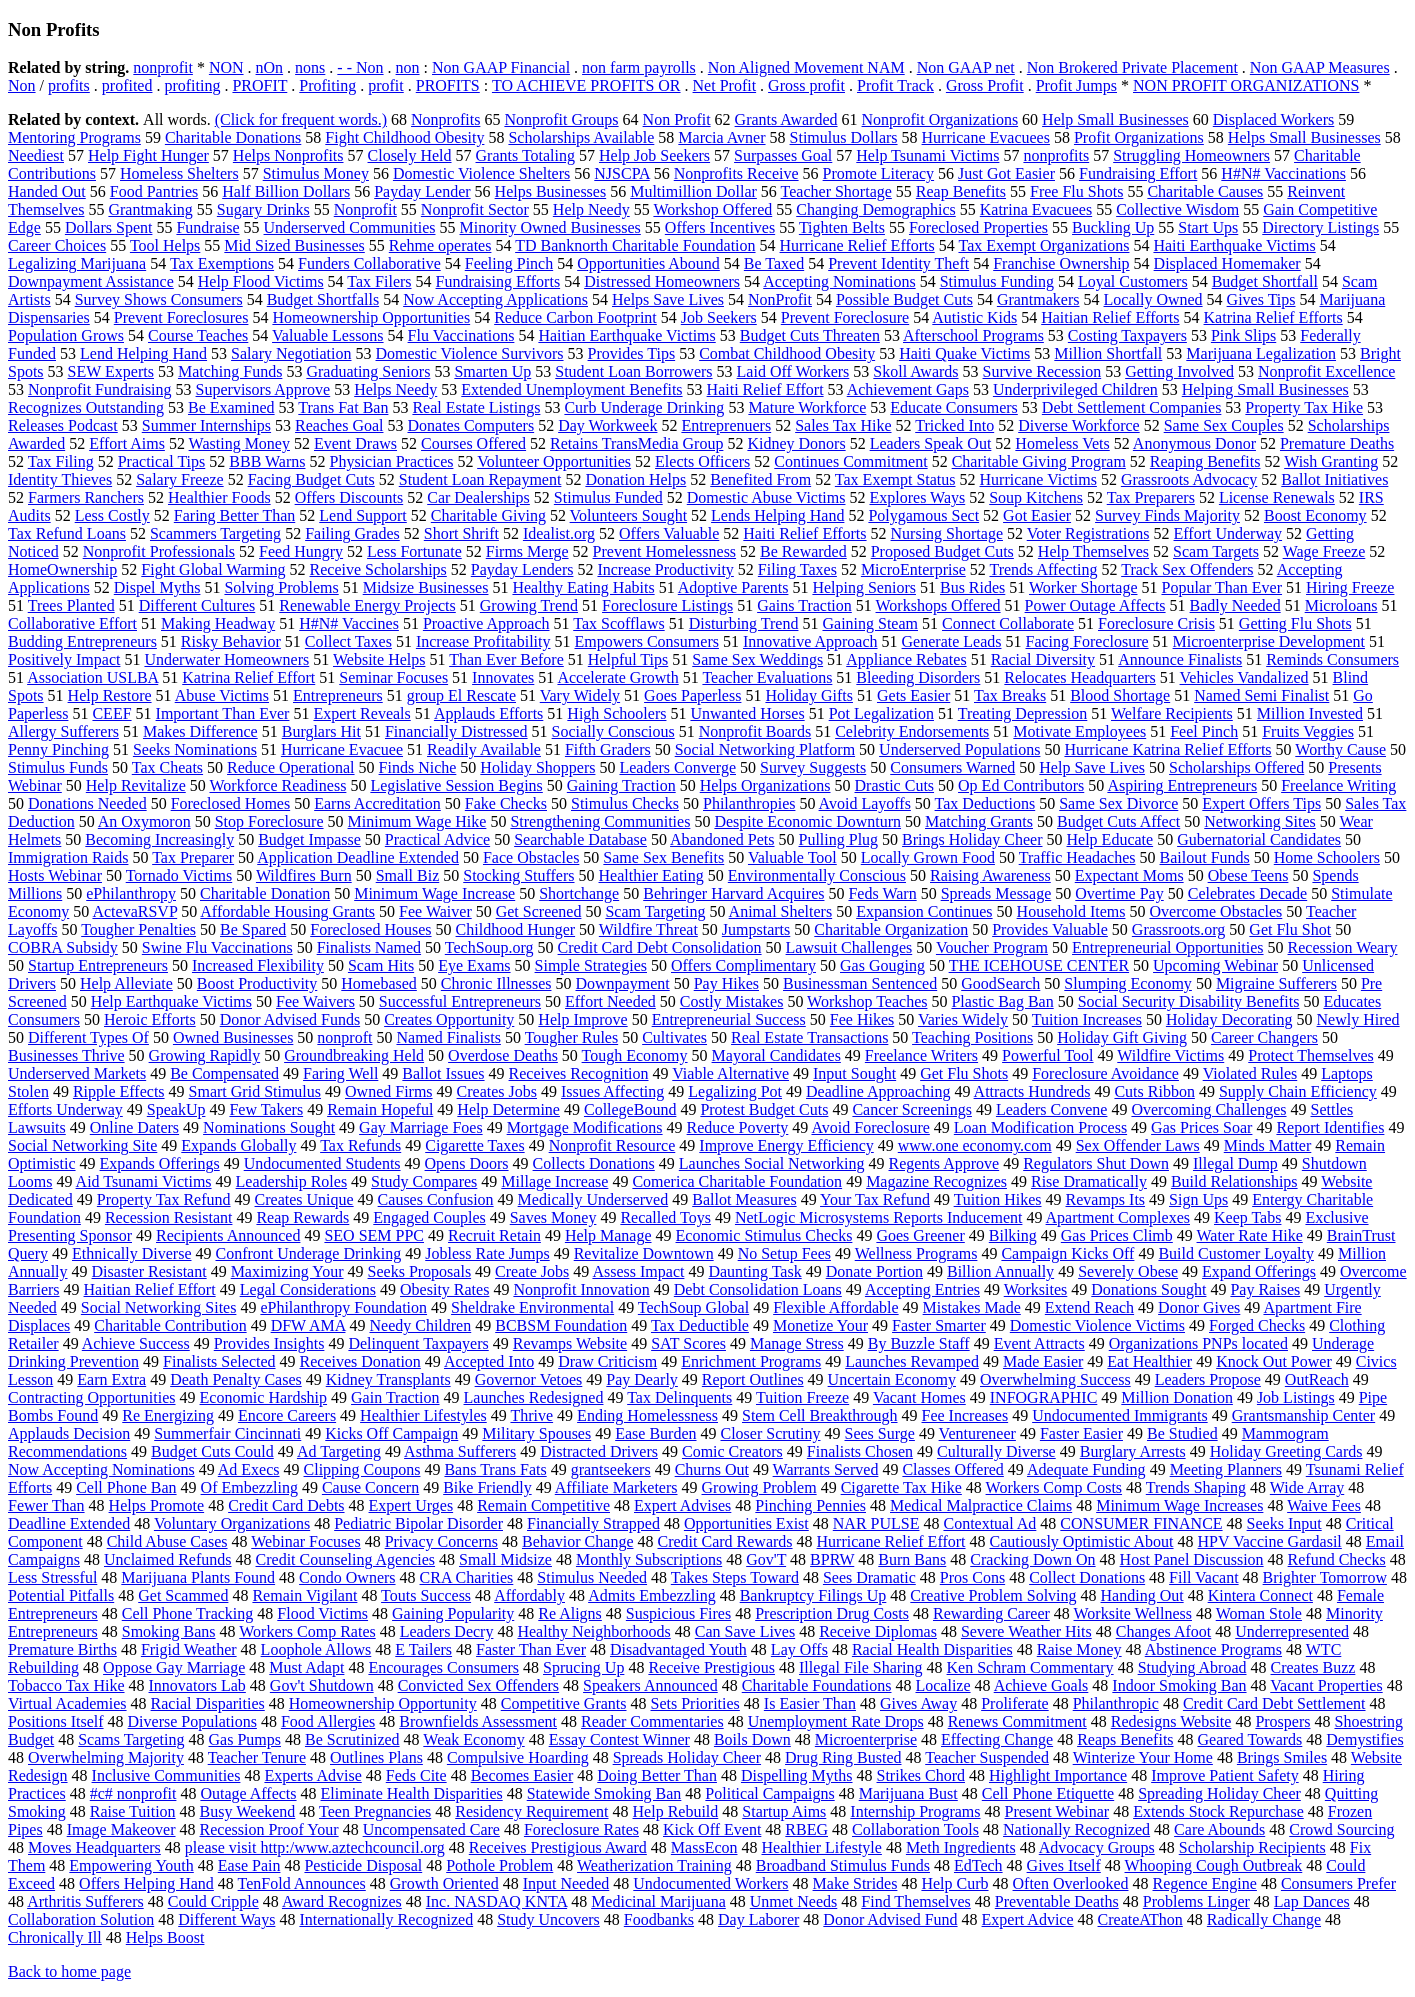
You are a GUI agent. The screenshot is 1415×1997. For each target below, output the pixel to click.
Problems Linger (1196, 1901)
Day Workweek (607, 425)
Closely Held (410, 155)
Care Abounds (1219, 1829)
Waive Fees (1324, 1505)
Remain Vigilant (304, 1595)
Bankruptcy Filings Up (813, 1595)
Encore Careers (287, 1415)
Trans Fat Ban (343, 407)
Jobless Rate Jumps (487, 1253)
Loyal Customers (1133, 281)
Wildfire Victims (1170, 1055)
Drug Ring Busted (843, 1757)
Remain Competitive (543, 1505)
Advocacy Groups (1097, 1847)
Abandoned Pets (722, 839)
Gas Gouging (882, 965)
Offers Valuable (669, 533)
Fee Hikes (862, 1019)
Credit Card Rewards (724, 1541)
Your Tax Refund (875, 1199)
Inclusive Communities (166, 1775)
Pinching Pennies (810, 1505)
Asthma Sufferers (460, 1451)
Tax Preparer (193, 857)
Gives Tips (1261, 299)
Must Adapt (306, 1667)
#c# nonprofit (133, 1793)
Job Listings (1296, 1397)
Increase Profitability (483, 641)
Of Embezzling (249, 1487)
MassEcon (704, 1847)
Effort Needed (610, 1001)
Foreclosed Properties (978, 227)
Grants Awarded (786, 119)
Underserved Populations (959, 749)
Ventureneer (977, 1433)
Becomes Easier (522, 1775)
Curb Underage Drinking (644, 407)
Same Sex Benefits (663, 857)
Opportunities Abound (648, 263)
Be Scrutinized (352, 1739)
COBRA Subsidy (63, 947)
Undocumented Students (322, 1163)
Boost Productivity (257, 983)
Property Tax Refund (164, 1199)
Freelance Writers (921, 1055)
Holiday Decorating (1229, 1019)
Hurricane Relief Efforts (857, 245)
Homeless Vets (1062, 443)
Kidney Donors (796, 443)
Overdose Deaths (503, 1055)
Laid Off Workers (793, 371)
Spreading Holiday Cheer (1219, 1793)
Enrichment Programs (751, 1361)
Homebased (379, 983)
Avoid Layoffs (865, 803)
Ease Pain (249, 1865)
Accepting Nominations (839, 281)
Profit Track (895, 85)
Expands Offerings (160, 1163)
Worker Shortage (1083, 587)
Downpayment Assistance (91, 281)
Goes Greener (920, 1235)
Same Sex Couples (1224, 425)
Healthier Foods (219, 497)
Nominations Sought (269, 1127)
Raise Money (1079, 1649)
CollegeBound (630, 1109)
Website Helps (379, 659)
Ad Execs (249, 1469)
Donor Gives (1199, 1307)
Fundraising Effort (1138, 173)
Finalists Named (369, 947)
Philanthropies (749, 803)
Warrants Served (826, 1469)
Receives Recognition (579, 1073)
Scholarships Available (581, 137)
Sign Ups (1198, 1199)
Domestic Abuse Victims (766, 497)
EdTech (978, 1865)
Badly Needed (1235, 605)
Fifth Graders (608, 749)
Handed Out (47, 191)
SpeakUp (176, 1109)
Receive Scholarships (378, 569)
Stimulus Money (316, 173)
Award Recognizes (342, 1901)
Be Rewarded (803, 551)
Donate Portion (874, 1271)
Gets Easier (913, 695)
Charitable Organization (891, 929)
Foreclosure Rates (581, 1829)
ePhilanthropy (131, 893)
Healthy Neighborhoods (593, 1631)
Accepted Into (489, 1361)
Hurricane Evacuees (986, 137)
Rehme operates (440, 245)
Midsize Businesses (426, 587)
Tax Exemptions (222, 263)
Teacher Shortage (836, 191)
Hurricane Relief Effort (891, 1541)
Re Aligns (570, 1613)
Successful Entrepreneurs (460, 1001)
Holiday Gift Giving (1122, 1037)
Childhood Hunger (516, 929)
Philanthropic (1116, 1703)
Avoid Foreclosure (870, 1127)
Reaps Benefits (1125, 1739)
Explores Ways (917, 497)
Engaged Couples (429, 1217)
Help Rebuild (676, 1811)
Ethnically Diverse (132, 1253)
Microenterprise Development (1269, 641)
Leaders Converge (677, 767)
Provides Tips (632, 353)
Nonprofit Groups (561, 119)
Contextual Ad (989, 1523)
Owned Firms (389, 1091)
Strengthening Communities (600, 821)
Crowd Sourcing (1341, 1829)
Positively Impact (64, 659)
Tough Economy (635, 1055)
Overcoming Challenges (1208, 1109)
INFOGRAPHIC (1044, 1397)
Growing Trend (529, 605)
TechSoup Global (693, 1307)
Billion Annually (1000, 1271)
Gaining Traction (621, 785)
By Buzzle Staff (919, 1343)
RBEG (806, 1829)
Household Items (1071, 911)
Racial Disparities (208, 1703)
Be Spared (253, 929)
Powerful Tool (1047, 1055)
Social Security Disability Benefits (1189, 1001)
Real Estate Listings (476, 407)
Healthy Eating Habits (583, 587)
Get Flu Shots (964, 1073)
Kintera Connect (1260, 1595)
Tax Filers (379, 281)
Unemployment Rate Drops (836, 1721)
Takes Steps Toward (735, 1577)
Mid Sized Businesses (294, 245)
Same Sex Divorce (1118, 803)
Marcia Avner (721, 137)
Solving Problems (281, 587)
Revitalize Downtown (644, 1253)
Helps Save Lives (668, 299)
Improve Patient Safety (1225, 1775)
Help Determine (508, 1109)
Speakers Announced (650, 1685)
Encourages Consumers (443, 1667)
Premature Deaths (1337, 443)
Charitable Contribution (170, 1325)
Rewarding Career (991, 1613)
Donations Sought (1148, 1289)
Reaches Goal (339, 425)
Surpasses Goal (783, 155)
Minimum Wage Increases (1179, 1505)
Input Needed (566, 1883)
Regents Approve (944, 1163)
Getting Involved (1179, 371)
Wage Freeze (1324, 551)
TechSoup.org (489, 947)
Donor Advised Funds (290, 1019)
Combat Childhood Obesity (787, 353)
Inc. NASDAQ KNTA (496, 1901)
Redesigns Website (1171, 1721)
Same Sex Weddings (757, 659)
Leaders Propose (1208, 1379)
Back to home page (69, 1971)
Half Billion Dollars (286, 191)
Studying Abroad (1192, 1667)
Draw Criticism (607, 1361)
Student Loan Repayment (480, 479)
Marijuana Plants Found (198, 1577)
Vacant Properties (1326, 1685)
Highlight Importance (1058, 1775)
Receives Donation (360, 1361)
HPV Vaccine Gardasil (1270, 1541)
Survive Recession (1042, 371)
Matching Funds (230, 371)
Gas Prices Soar (1201, 1127)
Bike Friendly (487, 1487)
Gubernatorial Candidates (1259, 839)
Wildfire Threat (648, 929)
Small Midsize (505, 1559)
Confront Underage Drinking (309, 1253)
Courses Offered (473, 443)
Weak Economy (473, 1739)
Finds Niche (418, 767)
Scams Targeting (131, 1739)
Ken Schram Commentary (1030, 1667)
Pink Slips (1243, 335)
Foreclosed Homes (231, 803)
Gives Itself (1064, 1865)
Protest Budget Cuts (764, 1109)
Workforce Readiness (277, 785)
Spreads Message (996, 893)
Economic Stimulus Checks (764, 1235)
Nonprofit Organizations (940, 119)
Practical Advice (437, 839)
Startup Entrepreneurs (98, 965)
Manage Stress (797, 1343)
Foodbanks (659, 1919)
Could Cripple (213, 1901)
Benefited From (760, 479)
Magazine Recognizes (936, 1181)
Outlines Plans (376, 1757)
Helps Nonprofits (288, 155)
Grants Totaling (525, 155)
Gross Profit (985, 85)
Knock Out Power (1274, 1361)
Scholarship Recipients (1252, 1847)
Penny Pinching (58, 749)
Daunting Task (754, 1271)
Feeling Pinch (509, 263)
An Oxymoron (144, 821)
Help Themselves (1093, 551)
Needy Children (420, 1325)
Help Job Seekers (654, 155)
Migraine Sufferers (1276, 983)
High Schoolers (616, 713)
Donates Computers (470, 425)
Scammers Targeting (215, 533)
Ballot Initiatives (1334, 479)
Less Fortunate (414, 551)
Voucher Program (992, 947)
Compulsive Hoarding (518, 1757)
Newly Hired (1358, 1019)
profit (386, 85)
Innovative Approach (810, 641)
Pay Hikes (726, 983)
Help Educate (1110, 839)
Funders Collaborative (369, 263)
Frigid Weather (189, 1649)
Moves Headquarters (94, 1847)
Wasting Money (239, 443)
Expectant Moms (1129, 875)
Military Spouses (536, 1433)
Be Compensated (224, 1073)
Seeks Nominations (195, 749)
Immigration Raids (68, 857)
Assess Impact (638, 1271)
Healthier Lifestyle (822, 1847)
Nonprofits (445, 119)
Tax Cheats (167, 767)
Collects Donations (594, 1163)
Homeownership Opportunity (383, 1703)
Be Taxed (774, 263)
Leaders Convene (1052, 1109)
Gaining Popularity (453, 1613)
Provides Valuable (1050, 929)
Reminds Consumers (1332, 659)
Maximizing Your (287, 1271)
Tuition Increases (1087, 1019)
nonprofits (1056, 155)
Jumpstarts (756, 929)
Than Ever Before (506, 659)
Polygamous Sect (923, 515)
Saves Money (553, 1217)
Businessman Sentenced (860, 983)
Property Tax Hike (1304, 407)
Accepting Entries (922, 1289)
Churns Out (712, 1469)
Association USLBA (92, 677)
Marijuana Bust (908, 1793)
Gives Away (918, 1703)
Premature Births (62, 1649)
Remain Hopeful (380, 1109)
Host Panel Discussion (1192, 1559)
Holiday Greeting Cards (1286, 1451)
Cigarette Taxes (474, 1145)
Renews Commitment (1017, 1721)
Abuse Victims (222, 695)
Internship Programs (915, 1811)
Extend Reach (1089, 1307)
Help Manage (608, 1235)
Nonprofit (365, 209)
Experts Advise (312, 1775)
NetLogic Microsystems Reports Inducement (879, 1217)
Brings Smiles (1282, 1757)
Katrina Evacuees (1036, 209)
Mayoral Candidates (776, 1055)
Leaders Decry (447, 1631)
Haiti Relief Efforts (804, 533)
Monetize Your (820, 1325)
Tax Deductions (985, 803)
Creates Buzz (1313, 1667)
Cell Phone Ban (126, 1487)
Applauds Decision (69, 1433)
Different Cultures (197, 605)
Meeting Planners (1226, 1469)
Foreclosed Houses (370, 929)
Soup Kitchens (1036, 497)
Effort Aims (127, 443)
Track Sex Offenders (1187, 569)
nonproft (344, 1037)
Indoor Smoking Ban (1179, 1685)
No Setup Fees (784, 1253)
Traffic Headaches (1077, 857)
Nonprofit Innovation (581, 1289)
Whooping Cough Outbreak (1214, 1865)
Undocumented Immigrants (1120, 1415)
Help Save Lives (1092, 767)
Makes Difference (200, 731)
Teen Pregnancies (375, 1811)
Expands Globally (238, 1145)
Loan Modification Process (1040, 1127)
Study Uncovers (548, 1919)
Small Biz (408, 875)
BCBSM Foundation (561, 1325)
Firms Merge (527, 551)
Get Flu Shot (1290, 929)
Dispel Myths (157, 587)
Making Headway (218, 623)
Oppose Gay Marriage (174, 1667)
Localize (942, 1685)
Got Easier (1037, 515)
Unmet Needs (794, 1901)
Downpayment (622, 983)
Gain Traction (395, 1397)
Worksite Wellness (1133, 1613)
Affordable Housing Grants (287, 911)
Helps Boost (165, 1937)
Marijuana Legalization (1261, 353)
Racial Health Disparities (932, 1649)
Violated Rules (1250, 1073)
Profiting (327, 85)
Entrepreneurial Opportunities (1168, 947)
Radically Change (1264, 1919)
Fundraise (207, 227)
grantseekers (611, 1469)
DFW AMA (308, 1325)
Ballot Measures (744, 1199)
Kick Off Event (712, 1829)
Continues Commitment (850, 461)
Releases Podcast (63, 425)
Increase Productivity (665, 569)
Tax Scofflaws (618, 623)
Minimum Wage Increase (434, 893)
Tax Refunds (360, 1145)
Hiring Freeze (1350, 587)
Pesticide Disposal (363, 1865)
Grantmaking (150, 209)
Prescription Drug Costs (832, 1613)
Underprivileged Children (1075, 389)
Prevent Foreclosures (181, 317)
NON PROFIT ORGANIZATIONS (1246, 85)
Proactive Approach (486, 623)
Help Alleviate (126, 983)
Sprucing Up (583, 1667)
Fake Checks (506, 803)
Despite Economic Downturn (807, 821)
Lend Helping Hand (143, 353)
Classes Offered (952, 1469)
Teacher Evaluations (767, 677)
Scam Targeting (655, 911)
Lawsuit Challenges (849, 947)
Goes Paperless (692, 695)
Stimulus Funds (58, 767)
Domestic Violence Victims (1097, 1325)
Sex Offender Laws (1138, 1145)
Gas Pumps (245, 1739)
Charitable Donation (265, 893)
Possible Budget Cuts (904, 299)
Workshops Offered (938, 605)
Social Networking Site (82, 1145)
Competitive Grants (564, 1703)
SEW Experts (111, 371)
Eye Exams (474, 965)
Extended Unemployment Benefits (571, 389)
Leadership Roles (292, 1181)
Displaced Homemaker (1227, 263)
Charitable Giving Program (1039, 461)
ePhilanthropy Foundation (343, 1307)
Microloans (1341, 605)
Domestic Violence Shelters (481, 173)
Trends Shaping (1196, 1487)
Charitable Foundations (817, 1685)
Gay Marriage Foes (421, 1127)
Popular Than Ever (1221, 587)
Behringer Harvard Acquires (733, 893)
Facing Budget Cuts (311, 479)
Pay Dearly (642, 1379)
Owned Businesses (233, 1037)
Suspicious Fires (678, 1613)
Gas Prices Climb (1117, 1235)
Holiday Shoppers (537, 767)
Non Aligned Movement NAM (806, 67)
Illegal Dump (1235, 1163)
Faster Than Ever (531, 1649)
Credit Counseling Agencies (346, 1559)
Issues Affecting (612, 1091)
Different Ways (226, 1919)
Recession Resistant (169, 1217)
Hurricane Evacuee (342, 749)
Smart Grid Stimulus (255, 1091)
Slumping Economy (1128, 983)
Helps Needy (395, 389)
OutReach (1317, 1379)
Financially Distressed (456, 731)
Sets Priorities (695, 1703)
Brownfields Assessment (478, 1721)
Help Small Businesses (1115, 119)
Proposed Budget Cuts (942, 551)
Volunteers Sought (628, 515)
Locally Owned (1153, 299)
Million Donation (1177, 1397)
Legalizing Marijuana (77, 263)
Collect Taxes (348, 641)
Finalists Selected (219, 1361)
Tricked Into (954, 425)
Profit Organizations (1139, 137)
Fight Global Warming (213, 569)
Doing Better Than (657, 1775)
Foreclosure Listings (667, 605)
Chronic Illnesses (496, 983)
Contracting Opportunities (92, 1397)
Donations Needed (87, 803)
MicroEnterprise (913, 569)
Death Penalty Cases (236, 1379)
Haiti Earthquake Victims (1234, 245)
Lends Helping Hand (777, 515)
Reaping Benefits (1205, 461)
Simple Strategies (591, 965)
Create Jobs (532, 1271)
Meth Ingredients (961, 1847)
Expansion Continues (924, 911)
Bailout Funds (1205, 857)
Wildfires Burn (304, 875)
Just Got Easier (1006, 173)
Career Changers (1264, 1037)
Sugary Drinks (263, 209)
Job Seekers (719, 317)
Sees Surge (880, 1433)
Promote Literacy (879, 173)
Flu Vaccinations (461, 335)
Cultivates (674, 1037)
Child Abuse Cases (167, 1541)
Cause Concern (370, 1487)
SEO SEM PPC (374, 1235)
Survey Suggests (813, 767)
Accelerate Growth (617, 677)
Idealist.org (559, 533)
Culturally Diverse (996, 1451)
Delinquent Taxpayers (418, 1343)
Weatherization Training (654, 1865)
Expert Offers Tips (1261, 803)
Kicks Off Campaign (391, 1433)
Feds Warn (882, 893)
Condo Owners (347, 1577)
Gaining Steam (870, 623)
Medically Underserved (593, 1199)
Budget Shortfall (1265, 281)
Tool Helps (165, 245)
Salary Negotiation (291, 353)
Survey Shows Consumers (159, 299)
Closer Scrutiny (771, 1433)
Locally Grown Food (928, 857)
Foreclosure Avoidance (1105, 1073)
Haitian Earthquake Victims (626, 335)
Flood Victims (322, 1613)
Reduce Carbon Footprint (575, 317)
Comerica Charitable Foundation (737, 1181)
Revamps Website (570, 1343)
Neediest (36, 155)
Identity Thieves (60, 479)
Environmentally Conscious (817, 875)
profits (69, 85)
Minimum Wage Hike (417, 821)
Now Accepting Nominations (101, 1469)
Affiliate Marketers (616, 1487)
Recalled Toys (665, 1217)
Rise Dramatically (1089, 1181)
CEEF (111, 713)
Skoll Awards (915, 371)
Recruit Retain (494, 1235)
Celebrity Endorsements (912, 731)
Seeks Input (1284, 1523)
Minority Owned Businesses (550, 227)
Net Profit (725, 85)
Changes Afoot (1164, 1631)
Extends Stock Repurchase (1218, 1811)
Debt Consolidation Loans (758, 1289)
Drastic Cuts (895, 785)
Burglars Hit (321, 731)
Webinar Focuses (305, 1541)
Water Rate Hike (1250, 1235)
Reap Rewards (302, 1217)
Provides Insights (269, 1343)
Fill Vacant (1203, 1577)
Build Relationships (1234, 1181)
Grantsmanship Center (1304, 1415)
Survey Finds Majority (1167, 515)
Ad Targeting (339, 1451)
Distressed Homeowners (662, 281)
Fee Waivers (315, 1001)
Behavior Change (578, 1541)
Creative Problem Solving (993, 1595)
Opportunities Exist (746, 1523)
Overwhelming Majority (106, 1757)
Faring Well (340, 1073)
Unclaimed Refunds (168, 1559)
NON (226, 67)
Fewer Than (46, 1505)
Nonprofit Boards (755, 731)
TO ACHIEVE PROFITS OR (586, 85)
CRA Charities (467, 1577)
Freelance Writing (1338, 785)
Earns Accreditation (377, 803)
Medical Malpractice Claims (981, 1505)
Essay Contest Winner (619, 1739)
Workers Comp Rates (307, 1631)
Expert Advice (1028, 1919)
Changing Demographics (876, 209)
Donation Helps (635, 479)
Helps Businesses (551, 191)
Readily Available (484, 749)
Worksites (1036, 1289)
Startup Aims (784, 1811)
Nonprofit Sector (475, 209)
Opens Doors (467, 1163)
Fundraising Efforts (498, 281)
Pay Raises (1265, 1289)
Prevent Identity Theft (898, 263)
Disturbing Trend (744, 623)
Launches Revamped (912, 1361)
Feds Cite (416, 1775)
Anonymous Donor (1194, 443)
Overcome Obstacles (1215, 911)
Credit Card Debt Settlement (1274, 1703)
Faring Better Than (234, 515)
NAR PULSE (876, 1523)
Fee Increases (965, 1415)
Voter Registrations (1088, 533)
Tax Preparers (1151, 497)
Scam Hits (381, 965)
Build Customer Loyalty (1236, 1253)
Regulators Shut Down (1096, 1163)
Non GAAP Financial (501, 67)
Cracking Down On (1032, 1559)
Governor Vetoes (529, 1379)
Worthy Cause (1340, 749)
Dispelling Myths (797, 1775)
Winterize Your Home (1143, 1757)
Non (22, 85)
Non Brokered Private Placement (1132, 67)
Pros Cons (972, 1577)
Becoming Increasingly (159, 839)
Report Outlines (753, 1379)
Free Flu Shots (1076, 191)
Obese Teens (1248, 875)
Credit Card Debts (286, 1505)
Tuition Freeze (802, 1397)
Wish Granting (1331, 461)
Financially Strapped (593, 1523)
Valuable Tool (792, 857)
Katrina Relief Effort (248, 677)
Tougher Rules (572, 1037)
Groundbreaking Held (354, 1055)
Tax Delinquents (679, 1397)
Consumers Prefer (1338, 1883)
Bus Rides (972, 587)
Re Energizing (168, 1415)
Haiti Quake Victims (964, 353)
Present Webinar (1057, 1811)
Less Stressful (52, 1577)
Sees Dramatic (869, 1577)
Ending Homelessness (647, 1415)
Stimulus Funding (997, 281)
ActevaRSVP (134, 911)
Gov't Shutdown (322, 1685)
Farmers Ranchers (86, 497)
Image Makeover (121, 1829)
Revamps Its (1106, 1199)
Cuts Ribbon (1154, 1091)
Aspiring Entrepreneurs (1182, 785)
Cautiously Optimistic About (1082, 1541)
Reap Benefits (961, 191)
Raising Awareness (990, 875)
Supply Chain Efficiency (1298, 1091)
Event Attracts (1039, 1343)
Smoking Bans (169, 1631)
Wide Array (1307, 1487)
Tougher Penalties (138, 929)
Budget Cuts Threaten (810, 335)
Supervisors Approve (263, 389)
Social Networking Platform (765, 749)
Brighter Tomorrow (1325, 1577)
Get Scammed (183, 1595)
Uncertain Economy (892, 1379)
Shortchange (579, 893)
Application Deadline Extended (358, 857)
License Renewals (1277, 497)
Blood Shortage (1120, 695)
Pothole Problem (499, 1865)
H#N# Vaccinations (1283, 173)
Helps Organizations (765, 785)
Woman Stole (1259, 1613)
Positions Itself (56, 1721)
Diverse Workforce (1078, 425)
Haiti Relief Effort (765, 389)
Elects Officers (702, 461)
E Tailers (423, 1649)
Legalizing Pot (735, 1091)
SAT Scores (688, 1343)
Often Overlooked (1071, 1883)
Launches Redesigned (534, 1397)
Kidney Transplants (388, 1379)
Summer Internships (206, 425)
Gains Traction (804, 605)
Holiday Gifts (809, 695)
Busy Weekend (248, 1811)
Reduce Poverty (738, 1127)
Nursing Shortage (947, 533)
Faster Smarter (939, 1325)
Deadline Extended (69, 1523)
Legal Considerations (308, 1289)
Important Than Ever (223, 713)
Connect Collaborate (1008, 623)
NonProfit (780, 299)
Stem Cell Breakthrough (820, 1415)
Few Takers (266, 1109)
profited (127, 85)
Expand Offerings (1259, 1271)
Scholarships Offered (1236, 767)
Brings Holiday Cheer (972, 839)
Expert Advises (682, 1505)
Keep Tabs (1247, 1217)
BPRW (832, 1559)
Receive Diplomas (878, 1631)
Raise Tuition (133, 1811)
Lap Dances (1312, 1901)
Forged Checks (1257, 1325)
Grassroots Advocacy (1189, 479)
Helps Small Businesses (1304, 137)
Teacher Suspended (987, 1757)
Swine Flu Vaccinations (217, 947)
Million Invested (1310, 713)
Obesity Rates (444, 1289)
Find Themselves (915, 1901)
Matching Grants (979, 821)
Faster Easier (1081, 1433)
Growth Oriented (444, 1883)
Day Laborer (758, 1919)
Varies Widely (963, 1019)
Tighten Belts (842, 227)
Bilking (1013, 1235)
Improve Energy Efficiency (786, 1145)
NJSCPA (621, 173)
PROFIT (259, 85)
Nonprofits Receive (736, 173)
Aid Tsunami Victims (144, 1181)
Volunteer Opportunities (554, 461)
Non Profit (677, 119)
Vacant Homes (919, 1397)
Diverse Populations (192, 1721)
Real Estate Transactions (809, 1037)
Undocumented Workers (710, 1883)
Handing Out (1142, 1595)
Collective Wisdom (1177, 209)
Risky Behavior (231, 641)
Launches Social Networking (772, 1163)
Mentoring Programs (74, 137)
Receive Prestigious (711, 1667)
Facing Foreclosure (1087, 641)
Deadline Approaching (878, 1091)
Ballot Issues (443, 1073)
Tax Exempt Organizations (1043, 245)
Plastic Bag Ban (1002, 1001)
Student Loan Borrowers (633, 371)
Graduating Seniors (368, 371)
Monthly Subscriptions (649, 1559)
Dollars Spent (109, 227)
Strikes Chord (921, 1775)
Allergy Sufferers (63, 731)
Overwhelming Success (1055, 1379)
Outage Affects (248, 1793)
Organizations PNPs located (1198, 1343)
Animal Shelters (781, 911)
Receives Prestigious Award (558, 1847)
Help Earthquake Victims (171, 1001)
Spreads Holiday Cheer (687, 1757)
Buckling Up (1113, 227)
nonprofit (163, 67)
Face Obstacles (531, 857)
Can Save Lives (745, 1631)
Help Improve (582, 1019)
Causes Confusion (436, 1199)
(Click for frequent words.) (301, 119)
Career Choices (57, 245)
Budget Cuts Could (212, 1451)
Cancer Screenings (912, 1109)
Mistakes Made (972, 1307)
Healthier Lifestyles (423, 1415)
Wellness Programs (916, 1253)
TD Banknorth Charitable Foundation (635, 245)
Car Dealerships (478, 497)
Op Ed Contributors (1021, 785)
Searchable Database (580, 839)
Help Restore (110, 695)
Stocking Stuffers (518, 875)
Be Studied (1182, 1433)
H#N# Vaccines (349, 623)
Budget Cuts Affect (1118, 821)
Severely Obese (1128, 1271)
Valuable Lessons (328, 335)
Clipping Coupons (362, 1469)
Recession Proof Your (269, 1829)
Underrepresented (1292, 1631)
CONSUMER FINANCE (1141, 1523)
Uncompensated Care (431, 1829)
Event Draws (355, 443)
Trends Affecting (1043, 569)
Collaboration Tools (915, 1829)
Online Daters (134, 1127)
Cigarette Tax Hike (901, 1487)
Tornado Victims (179, 875)
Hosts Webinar (55, 875)
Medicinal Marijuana (658, 1901)
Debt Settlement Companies (1132, 407)
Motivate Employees (1079, 731)
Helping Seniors (864, 587)
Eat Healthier (1149, 1361)
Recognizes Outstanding (86, 407)
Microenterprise (866, 1739)
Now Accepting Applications (495, 299)
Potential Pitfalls (61, 1595)
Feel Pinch (1204, 731)
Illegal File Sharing (861, 1667)
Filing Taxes (797, 569)
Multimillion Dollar (693, 191)
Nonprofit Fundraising (100, 389)
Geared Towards (1250, 1739)
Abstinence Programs (1213, 1649)
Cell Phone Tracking (188, 1613)
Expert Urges (411, 1505)
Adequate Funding (1086, 1469)
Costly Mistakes (732, 1001)
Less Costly (112, 515)
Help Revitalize (136, 785)
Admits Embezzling (652, 1595)
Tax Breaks (1010, 695)
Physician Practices (391, 461)
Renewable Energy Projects (367, 605)
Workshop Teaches (867, 1001)
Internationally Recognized (386, 1919)
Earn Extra (111, 1379)
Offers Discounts (349, 497)
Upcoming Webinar (1215, 965)
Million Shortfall (1108, 353)
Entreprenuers (726, 425)
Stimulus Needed (592, 1577)
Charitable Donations (233, 137)
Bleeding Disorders (918, 677)
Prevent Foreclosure (845, 317)
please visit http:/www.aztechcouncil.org (315, 1847)
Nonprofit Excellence (1326, 371)
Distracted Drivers (599, 1451)
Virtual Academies (67, 1703)
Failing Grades (352, 533)
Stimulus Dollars (844, 137)
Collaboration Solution (81, 1919)
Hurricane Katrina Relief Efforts (1167, 749)
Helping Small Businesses (1265, 389)
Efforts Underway (65, 1109)
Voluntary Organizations (232, 1523)
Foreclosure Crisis (1156, 623)
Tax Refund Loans (67, 533)
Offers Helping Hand (146, 1883)
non (408, 67)
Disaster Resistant (149, 1271)
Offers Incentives (720, 227)
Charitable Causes (1205, 191)
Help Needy (591, 209)
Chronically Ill (55, 1937)
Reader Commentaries (652, 1721)
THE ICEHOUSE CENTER (1039, 965)
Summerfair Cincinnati (227, 1433)
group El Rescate (461, 695)
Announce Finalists (1180, 659)
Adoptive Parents (733, 587)
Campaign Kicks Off (1067, 1253)
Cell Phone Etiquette (1048, 1793)
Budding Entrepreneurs (82, 641)
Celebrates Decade (1247, 893)
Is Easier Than (810, 1703)
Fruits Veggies (1308, 731)
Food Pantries (154, 191)
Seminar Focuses (393, 677)
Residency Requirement (531, 1811)
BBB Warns (267, 461)
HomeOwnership (62, 569)
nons (310, 67)
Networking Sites (1260, 821)
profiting (192, 85)
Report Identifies (1330, 1127)
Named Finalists (448, 1037)
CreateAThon (1140, 1919)
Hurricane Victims (1038, 479)
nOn (270, 67)
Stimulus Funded (608, 497)
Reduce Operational (291, 767)
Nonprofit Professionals (159, 551)
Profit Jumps (1076, 85)
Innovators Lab (197, 1685)
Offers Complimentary (743, 965)
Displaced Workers (1274, 119)
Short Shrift (461, 533)
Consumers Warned (952, 767)
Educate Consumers (954, 407)
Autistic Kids (974, 317)
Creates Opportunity (449, 1019)
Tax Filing (61, 461)
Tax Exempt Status (895, 479)
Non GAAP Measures (1320, 67)
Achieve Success (136, 1343)
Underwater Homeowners (226, 659)
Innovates (503, 677)
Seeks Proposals (420, 1271)
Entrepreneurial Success (729, 1019)
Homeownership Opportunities (371, 317)
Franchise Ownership (1061, 263)
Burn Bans (912, 1559)
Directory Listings (1320, 227)
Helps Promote (157, 1505)
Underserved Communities (350, 227)
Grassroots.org (1178, 929)
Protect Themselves (1310, 1055)
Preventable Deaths (1057, 1901)
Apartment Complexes (1118, 1217)
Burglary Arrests (1133, 1451)
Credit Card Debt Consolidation (660, 947)
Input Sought (854, 1073)
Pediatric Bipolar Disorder (418, 1523)
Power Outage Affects (1095, 605)
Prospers (1282, 1721)
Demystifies (1364, 1739)
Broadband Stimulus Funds (843, 1865)
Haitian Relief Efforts (1110, 317)
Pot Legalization (881, 713)
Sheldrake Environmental (532, 1307)
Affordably (529, 1595)
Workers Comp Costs (1054, 1487)
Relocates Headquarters (1079, 677)
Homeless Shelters (179, 173)
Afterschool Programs (973, 335)
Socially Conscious (613, 731)
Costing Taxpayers (1127, 335)
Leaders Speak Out (931, 443)
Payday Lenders (522, 569)
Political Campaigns (769, 1793)
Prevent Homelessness (665, 551)
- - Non (360, 67)
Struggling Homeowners (1191, 155)
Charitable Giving (488, 515)
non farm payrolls (639, 67)
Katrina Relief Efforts (1273, 317)
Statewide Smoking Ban (604, 1793)
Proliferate (1015, 1703)
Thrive (531, 1415)
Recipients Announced (228, 1235)
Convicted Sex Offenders (478, 1685)
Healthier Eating (651, 875)
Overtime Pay (1119, 893)
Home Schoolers (1327, 857)
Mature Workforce (807, 407)
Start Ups (1208, 227)
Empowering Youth (131, 1865)
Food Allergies (328, 1721)
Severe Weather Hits (1026, 1631)
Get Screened (539, 911)
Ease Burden (655, 1433)
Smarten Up (492, 371)
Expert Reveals (361, 713)
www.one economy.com (975, 1145)
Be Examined (231, 407)
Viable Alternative (730, 1073)
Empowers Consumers (647, 641)
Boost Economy (1315, 515)
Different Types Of (88, 1037)
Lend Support (363, 515)
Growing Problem (759, 1487)
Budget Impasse (309, 839)
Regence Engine (1205, 1883)
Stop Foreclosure (269, 821)
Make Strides (855, 1883)
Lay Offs (799, 1649)
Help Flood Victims (261, 281)
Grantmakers (1038, 299)
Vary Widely (580, 695)
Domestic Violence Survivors (470, 353)
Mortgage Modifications (585, 1127)
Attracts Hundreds (1032, 1091)
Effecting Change (997, 1739)
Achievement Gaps (908, 389)
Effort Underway (1228, 533)
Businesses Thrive (66, 1055)
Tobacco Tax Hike (66, 1685)
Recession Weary (1343, 947)
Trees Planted (71, 605)
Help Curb (954, 1883)
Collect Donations (1087, 1577)
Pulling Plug (839, 839)
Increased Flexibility (258, 965)
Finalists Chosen (860, 1451)
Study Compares (424, 1181)
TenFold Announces (302, 1883)
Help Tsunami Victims (927, 155)
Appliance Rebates (906, 659)
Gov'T (766, 1559)
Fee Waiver (435, 911)
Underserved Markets (77, 1073)
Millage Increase (554, 1181)
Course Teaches (198, 335)
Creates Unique (304, 1199)
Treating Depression (1023, 713)
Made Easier (1043, 1361)
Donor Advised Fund (890, 1919)
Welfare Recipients (1172, 713)
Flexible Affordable (835, 1307)
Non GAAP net (966, 67)
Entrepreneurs (338, 695)
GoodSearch (1000, 983)
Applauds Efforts (488, 713)
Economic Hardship (264, 1397)
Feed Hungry (301, 551)
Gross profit (806, 85)
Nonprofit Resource (612, 1145)
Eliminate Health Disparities (412, 1793)
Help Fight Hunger (148, 155)
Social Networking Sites (159, 1307)
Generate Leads (952, 641)
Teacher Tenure (257, 1757)
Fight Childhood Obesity (404, 137)
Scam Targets (1216, 551)
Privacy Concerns (441, 1541)
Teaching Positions (972, 1037)
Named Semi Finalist (1261, 695)
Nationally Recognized (1076, 1829)
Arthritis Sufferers (85, 1901)
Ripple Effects (119, 1091)
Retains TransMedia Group (636, 443)
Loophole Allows (316, 1649)
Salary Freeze (180, 479)
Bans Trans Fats (495, 1469)
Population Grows (66, 335)
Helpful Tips (628, 659)
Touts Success (426, 1595)
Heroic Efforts (150, 1019)
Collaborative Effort (72, 623)
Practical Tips (162, 461)
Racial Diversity (1043, 659)
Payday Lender (422, 191)
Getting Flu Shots (1295, 623)
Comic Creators (732, 1451)
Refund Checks (1337, 1559)
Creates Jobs (497, 1091)
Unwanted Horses (747, 713)
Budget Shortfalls (323, 299)
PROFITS (448, 85)
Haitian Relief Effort (150, 1289)
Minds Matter (1268, 1145)
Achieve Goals (1041, 1685)
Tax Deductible (700, 1325)
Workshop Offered (712, 209)
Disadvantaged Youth (678, 1649)
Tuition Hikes (998, 1199)
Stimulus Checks (625, 803)
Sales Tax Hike (843, 425)
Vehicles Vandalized (1244, 677)
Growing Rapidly (205, 1055)
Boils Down (752, 1739)
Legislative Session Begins (456, 785)
